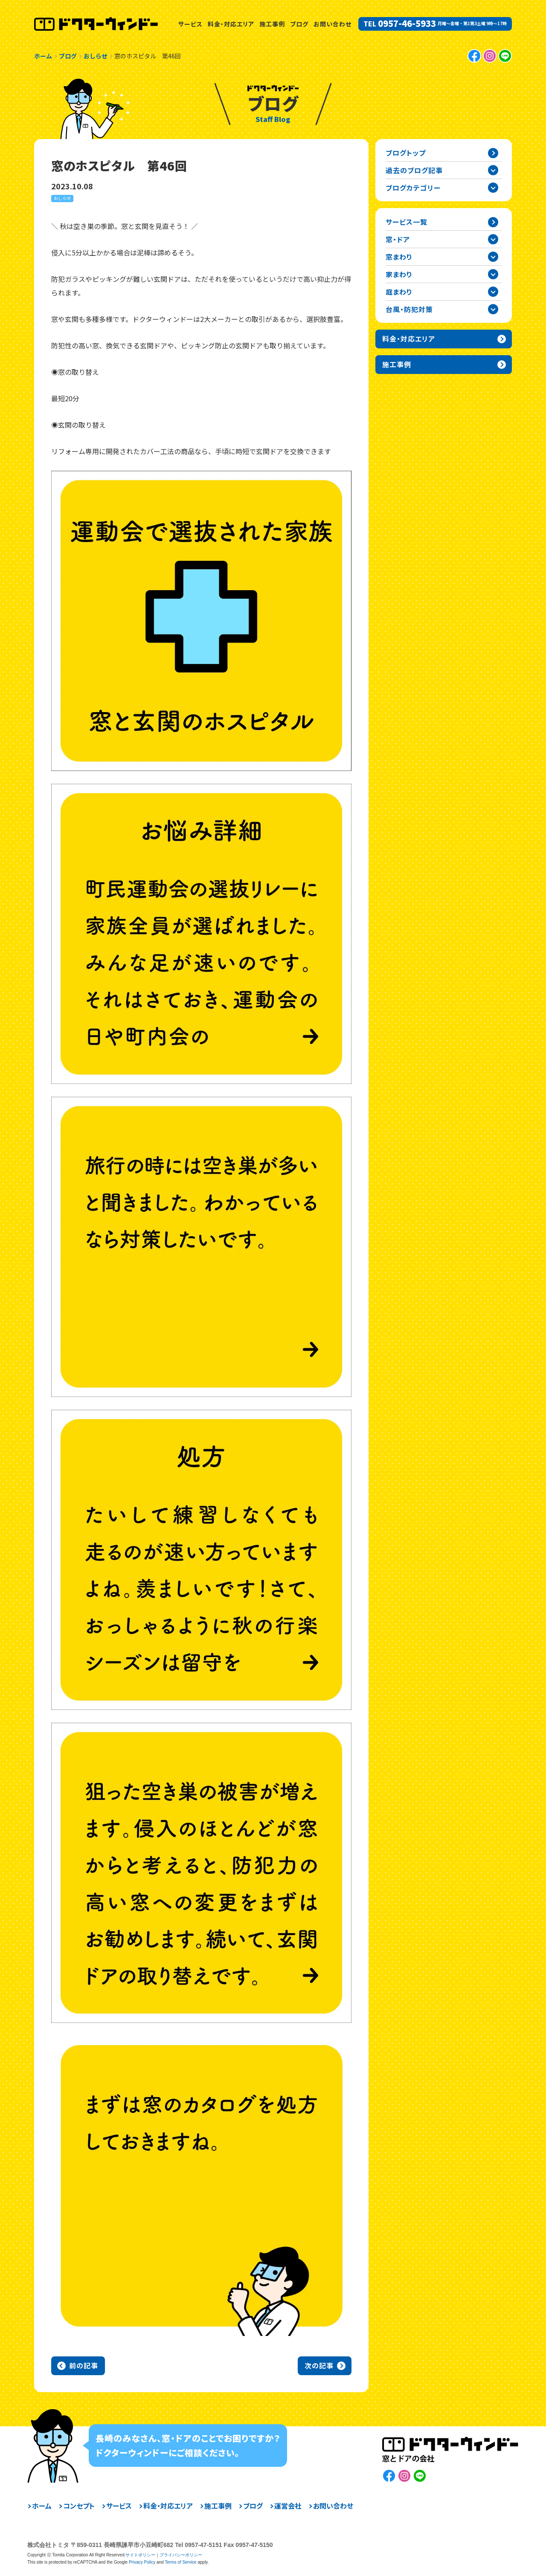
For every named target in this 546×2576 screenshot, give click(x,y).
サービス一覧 (406, 222)
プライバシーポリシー (181, 2555)
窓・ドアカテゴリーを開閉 (493, 239)
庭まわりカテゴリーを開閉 (493, 291)
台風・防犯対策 (409, 309)
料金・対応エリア (231, 24)
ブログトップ (406, 153)
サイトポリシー (140, 2555)
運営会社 (288, 2505)
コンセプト (79, 2505)
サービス (190, 24)
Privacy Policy (142, 2562)
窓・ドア (398, 239)
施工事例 (272, 24)
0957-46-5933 (407, 23)
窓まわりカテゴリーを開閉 (493, 256)
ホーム (42, 2505)
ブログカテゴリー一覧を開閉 (493, 187)
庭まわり (399, 292)
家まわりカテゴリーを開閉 (493, 274)
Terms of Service (180, 2562)
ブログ (299, 24)
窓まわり (399, 257)
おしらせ (62, 198)
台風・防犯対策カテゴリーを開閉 (493, 309)
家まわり (399, 274)
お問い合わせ (332, 24)
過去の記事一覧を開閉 (493, 170)
